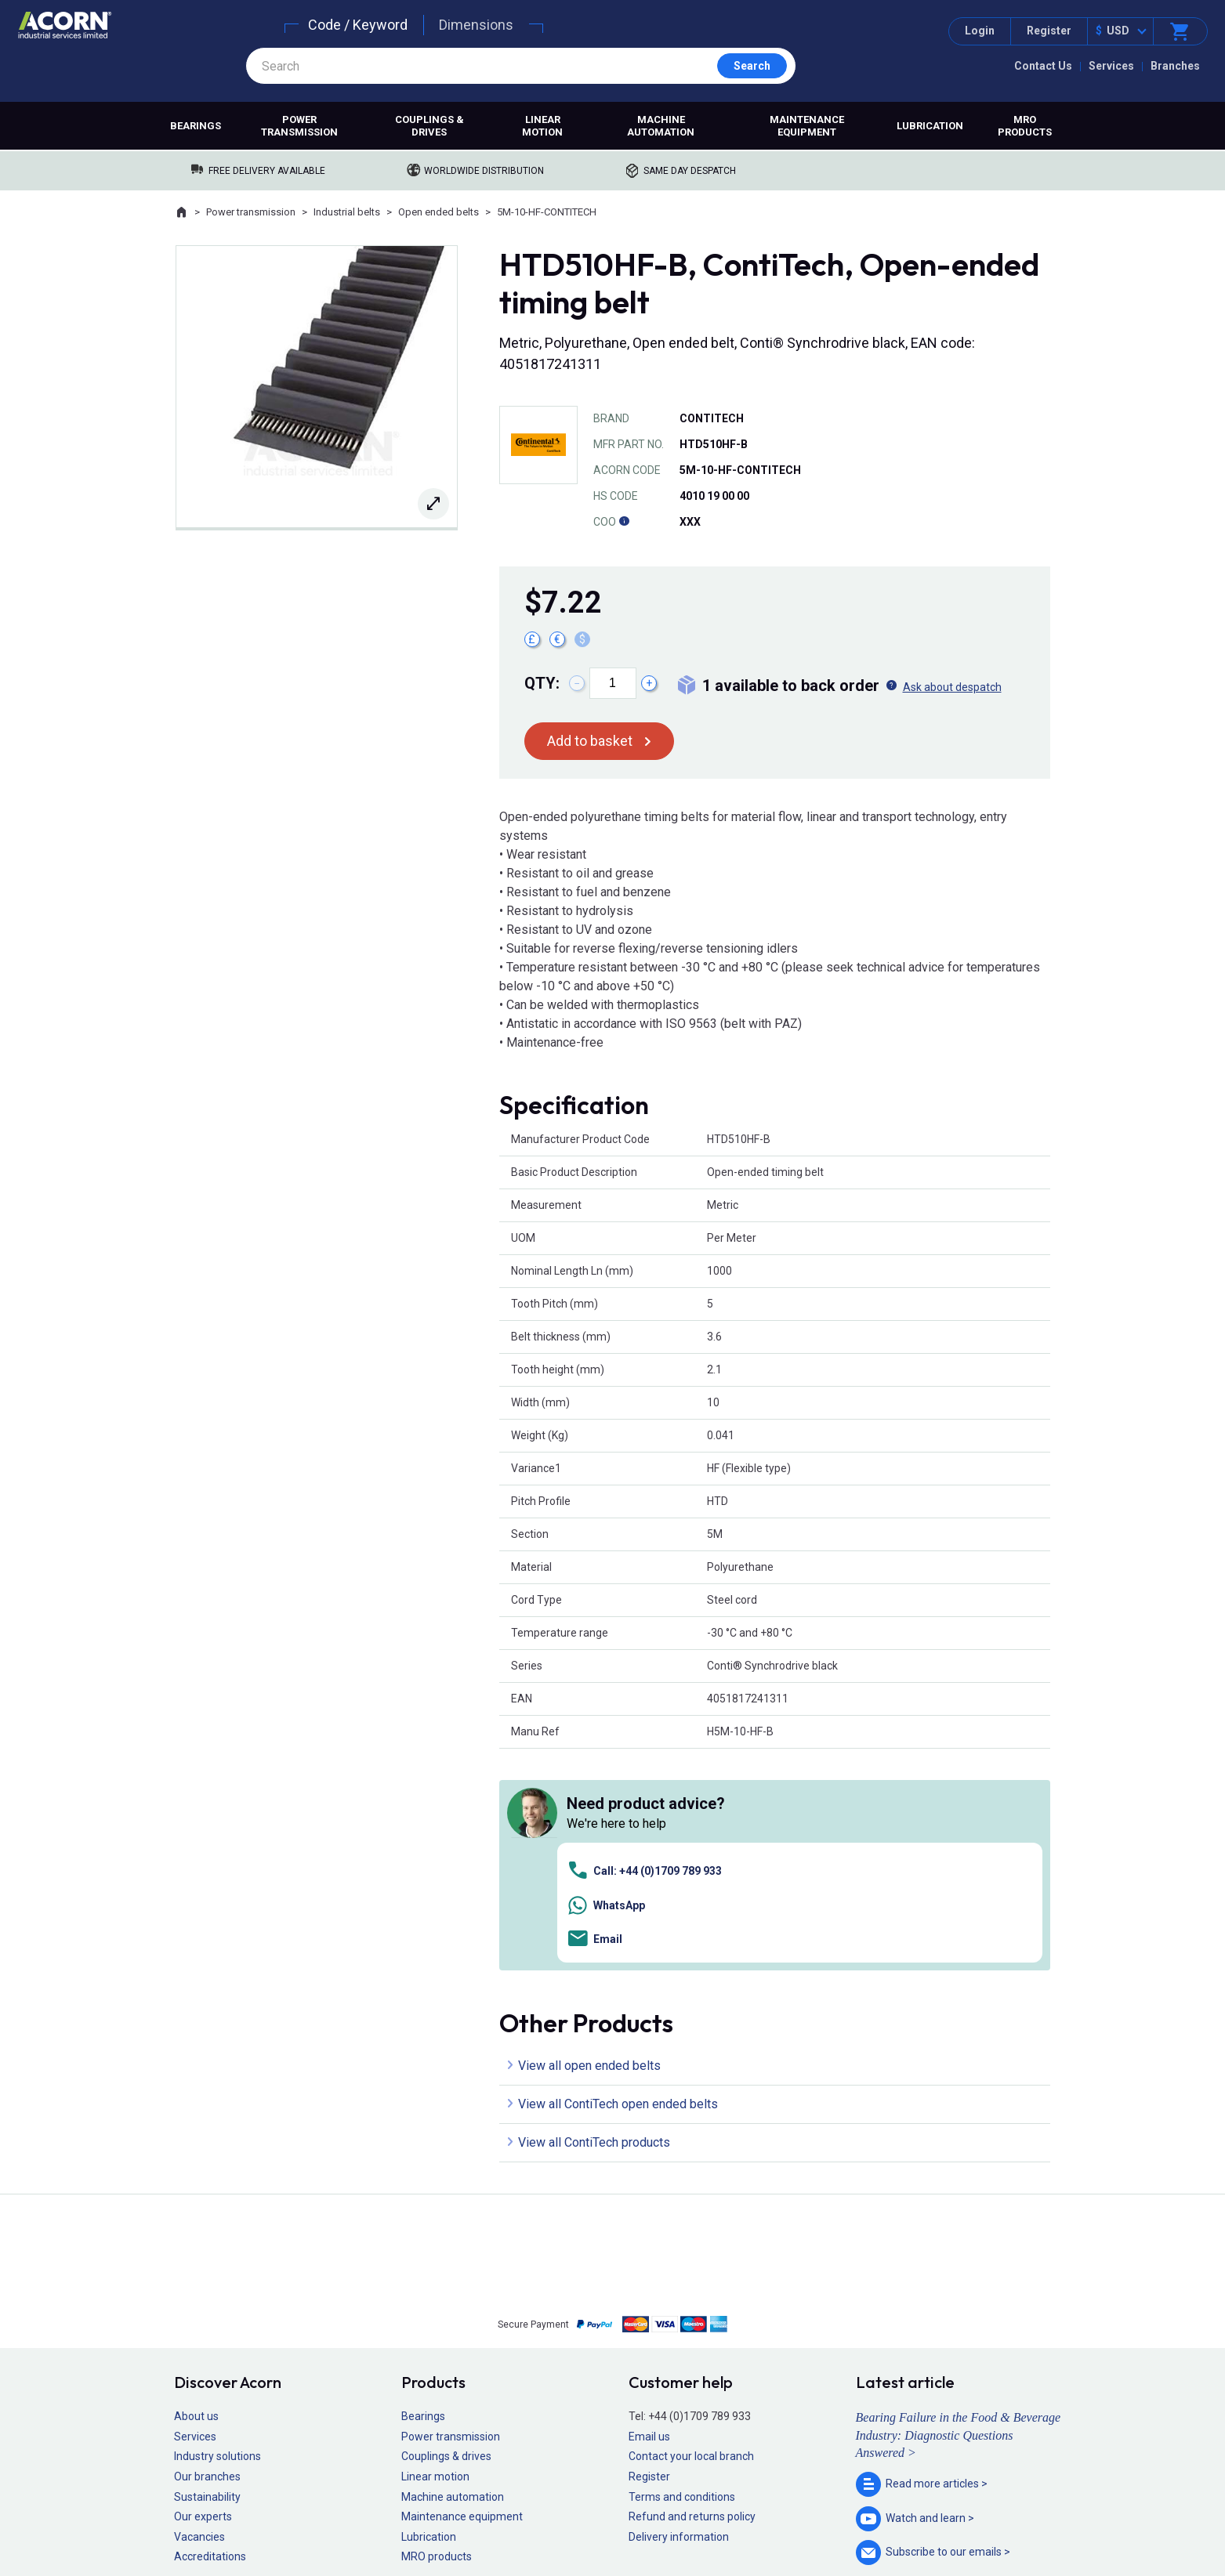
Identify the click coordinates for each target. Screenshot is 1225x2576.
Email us (649, 2215)
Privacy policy (561, 2518)
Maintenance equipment (807, 126)
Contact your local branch (691, 2235)
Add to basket (589, 741)
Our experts (203, 2295)
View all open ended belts (589, 1844)
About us (196, 2195)
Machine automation (660, 126)
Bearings (195, 126)
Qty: (542, 683)
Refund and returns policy (692, 2295)
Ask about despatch (952, 687)
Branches (1175, 66)
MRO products (1025, 126)
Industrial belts (346, 212)
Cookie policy (627, 2518)
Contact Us (1043, 66)
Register (1049, 30)
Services (1111, 66)
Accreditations (210, 2335)
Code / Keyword (358, 24)
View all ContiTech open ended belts (618, 1883)
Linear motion (542, 126)
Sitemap (506, 2518)
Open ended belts (438, 212)
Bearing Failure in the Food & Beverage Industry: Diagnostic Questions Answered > (958, 2214)
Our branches (207, 2255)
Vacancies (199, 2315)
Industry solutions (217, 2235)
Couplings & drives (429, 126)
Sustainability (207, 2275)
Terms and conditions (682, 2275)
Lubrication (930, 126)
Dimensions (476, 24)
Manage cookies (700, 2518)
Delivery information (679, 2315)
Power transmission (299, 126)
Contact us (1098, 2533)
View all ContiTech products (594, 1921)
